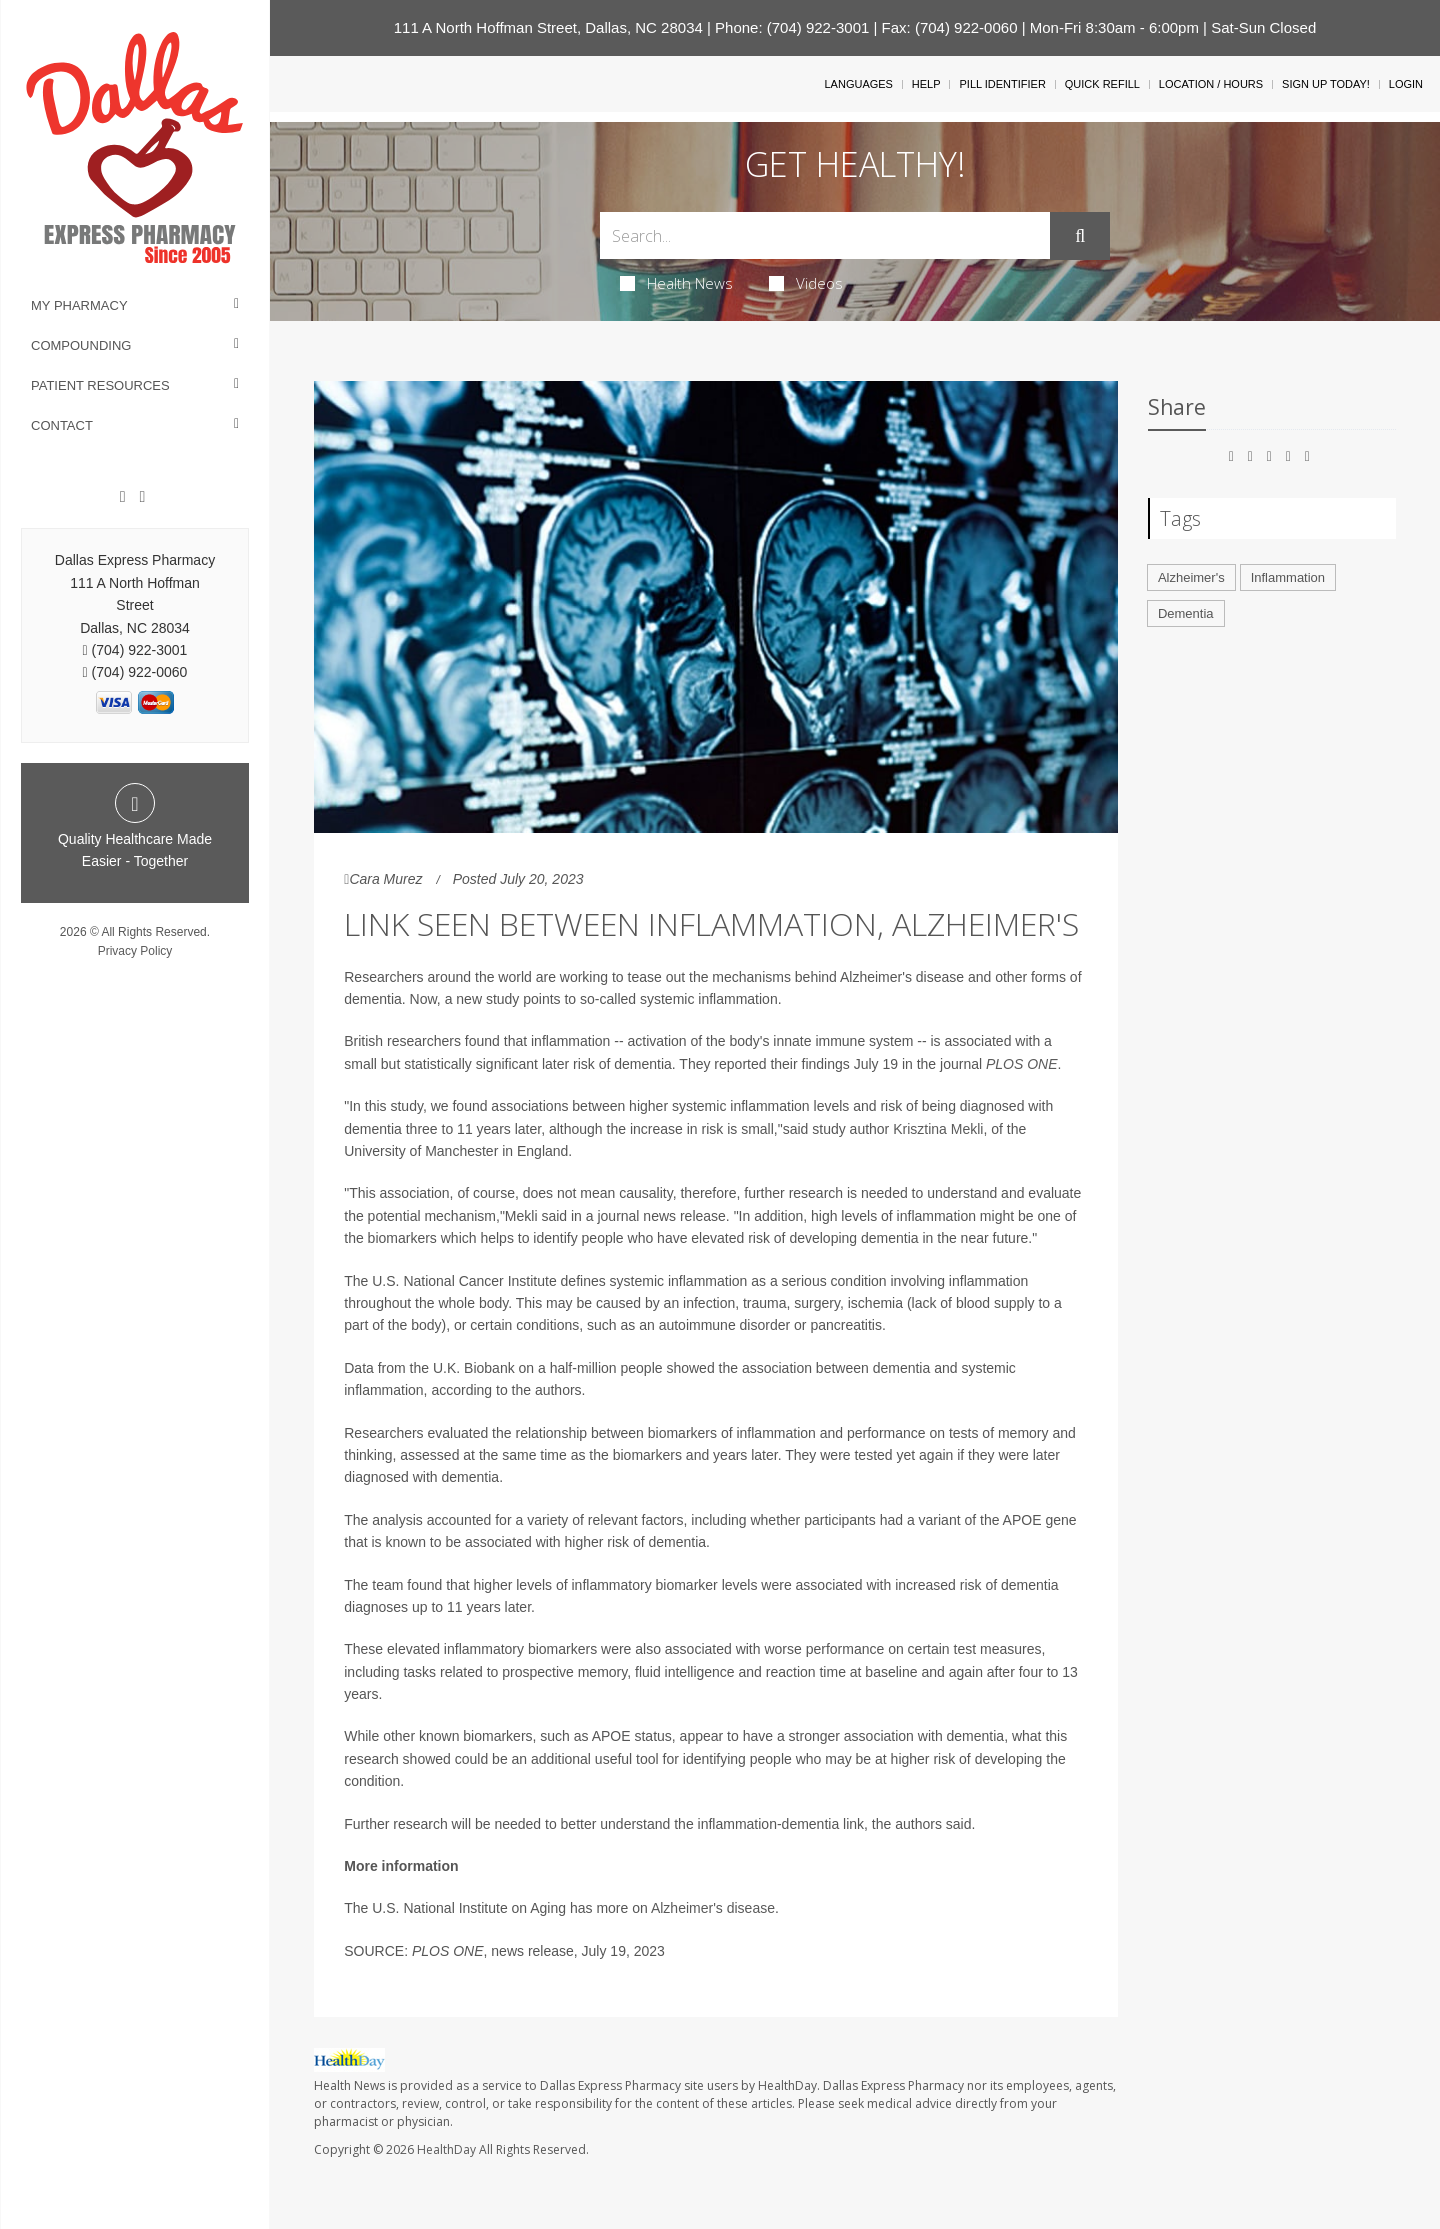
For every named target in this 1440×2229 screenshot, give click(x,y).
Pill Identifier (1002, 84)
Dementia (1186, 613)
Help (926, 84)
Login (1406, 84)
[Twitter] (142, 497)
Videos (806, 283)
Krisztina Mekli (938, 1129)
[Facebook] (123, 497)
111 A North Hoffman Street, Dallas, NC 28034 (548, 27)
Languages (858, 84)
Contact (62, 425)
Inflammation (1288, 577)
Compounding (81, 345)
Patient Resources (100, 385)
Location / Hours (1211, 84)
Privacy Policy (135, 951)
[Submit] (1080, 236)
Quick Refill (1102, 84)
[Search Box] (825, 235)
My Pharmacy (79, 305)
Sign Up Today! (1326, 84)
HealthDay (446, 2149)
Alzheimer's (1191, 577)
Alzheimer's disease (713, 1908)
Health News (676, 283)
